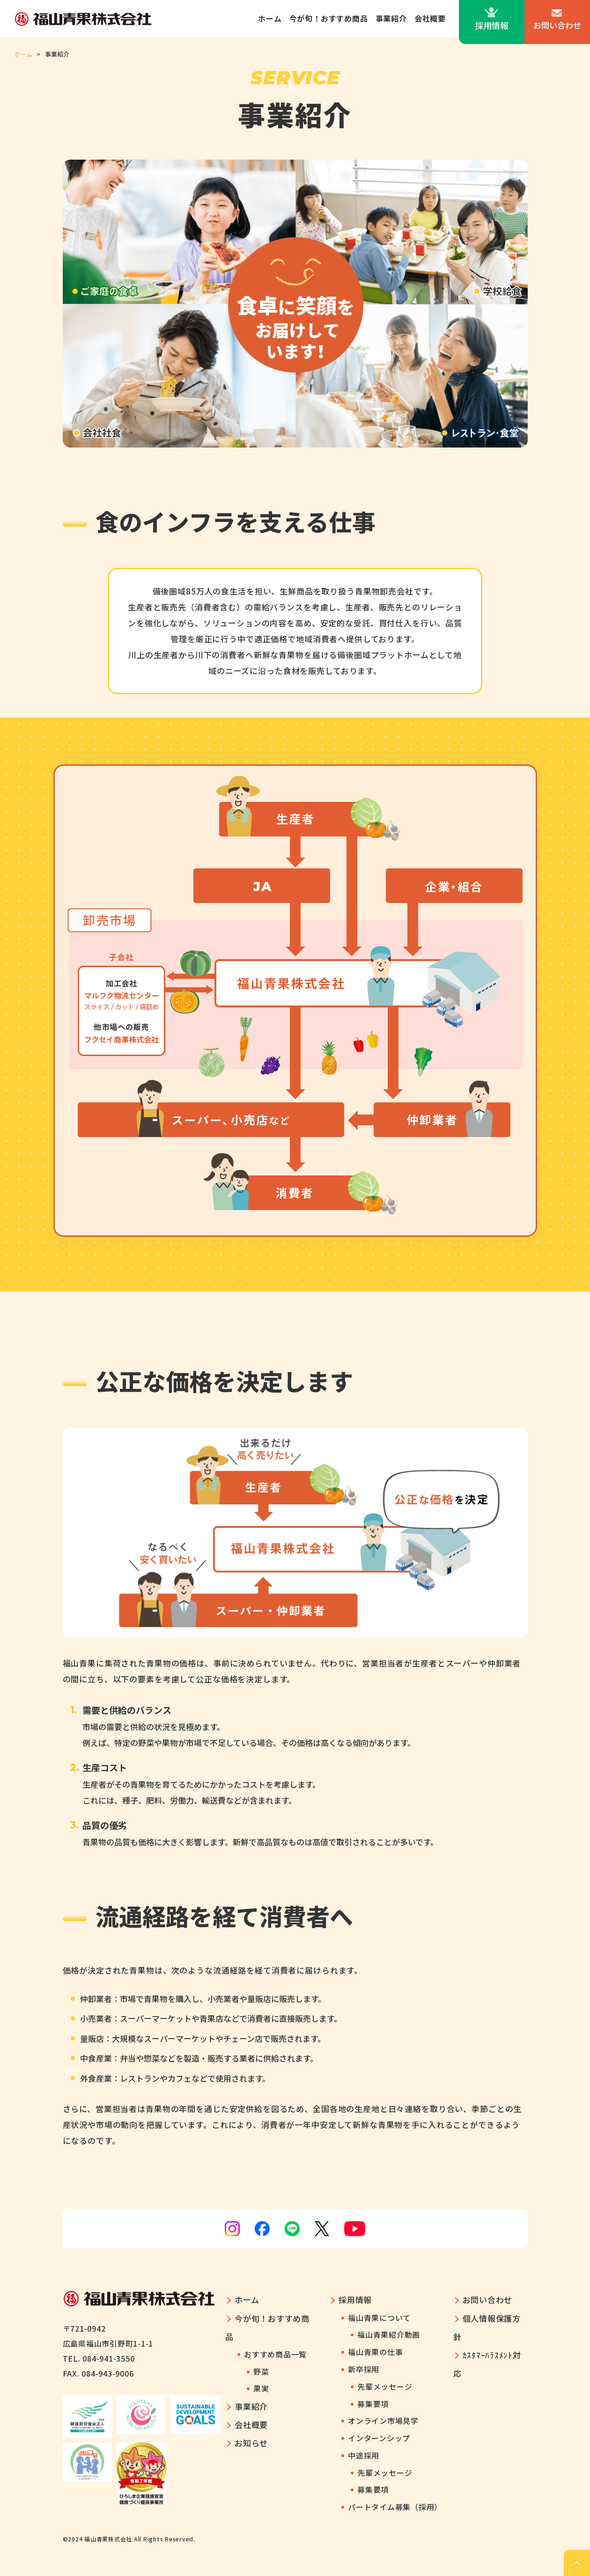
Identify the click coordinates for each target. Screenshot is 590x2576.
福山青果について (379, 2317)
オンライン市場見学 (383, 2420)
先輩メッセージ (384, 2386)
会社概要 (430, 18)
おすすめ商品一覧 (275, 2354)
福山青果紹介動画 (388, 2334)
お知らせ (251, 2443)
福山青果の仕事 (375, 2351)
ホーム (269, 18)
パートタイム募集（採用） (395, 2506)
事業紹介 (391, 18)
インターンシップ (379, 2438)
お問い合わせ (557, 25)
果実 (261, 2388)
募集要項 (373, 2403)
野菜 (261, 2371)
